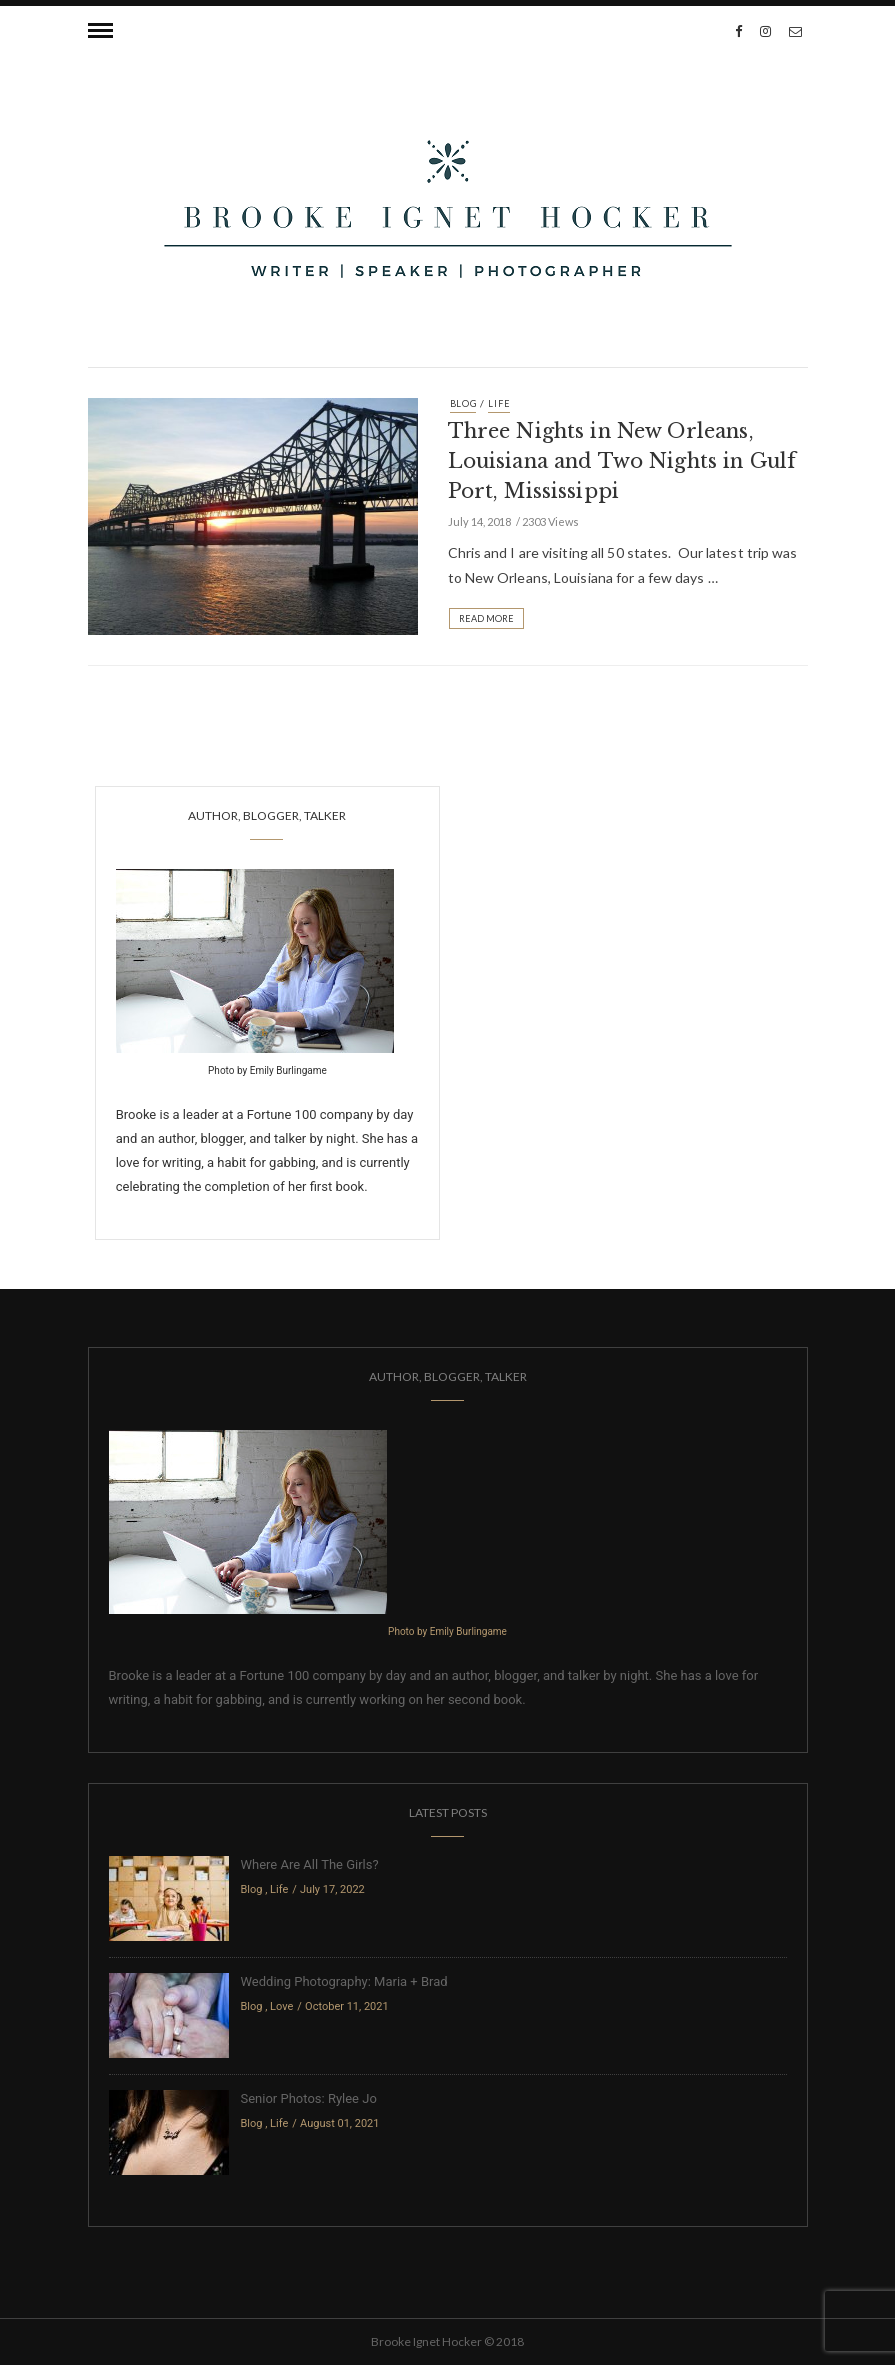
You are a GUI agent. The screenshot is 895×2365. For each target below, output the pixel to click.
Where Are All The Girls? (310, 1864)
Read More (486, 618)
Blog (463, 403)
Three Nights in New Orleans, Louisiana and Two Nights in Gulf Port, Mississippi (622, 461)
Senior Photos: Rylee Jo (309, 2098)
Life (499, 403)
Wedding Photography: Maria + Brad (344, 1981)
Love (281, 2006)
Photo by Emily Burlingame (267, 1070)
